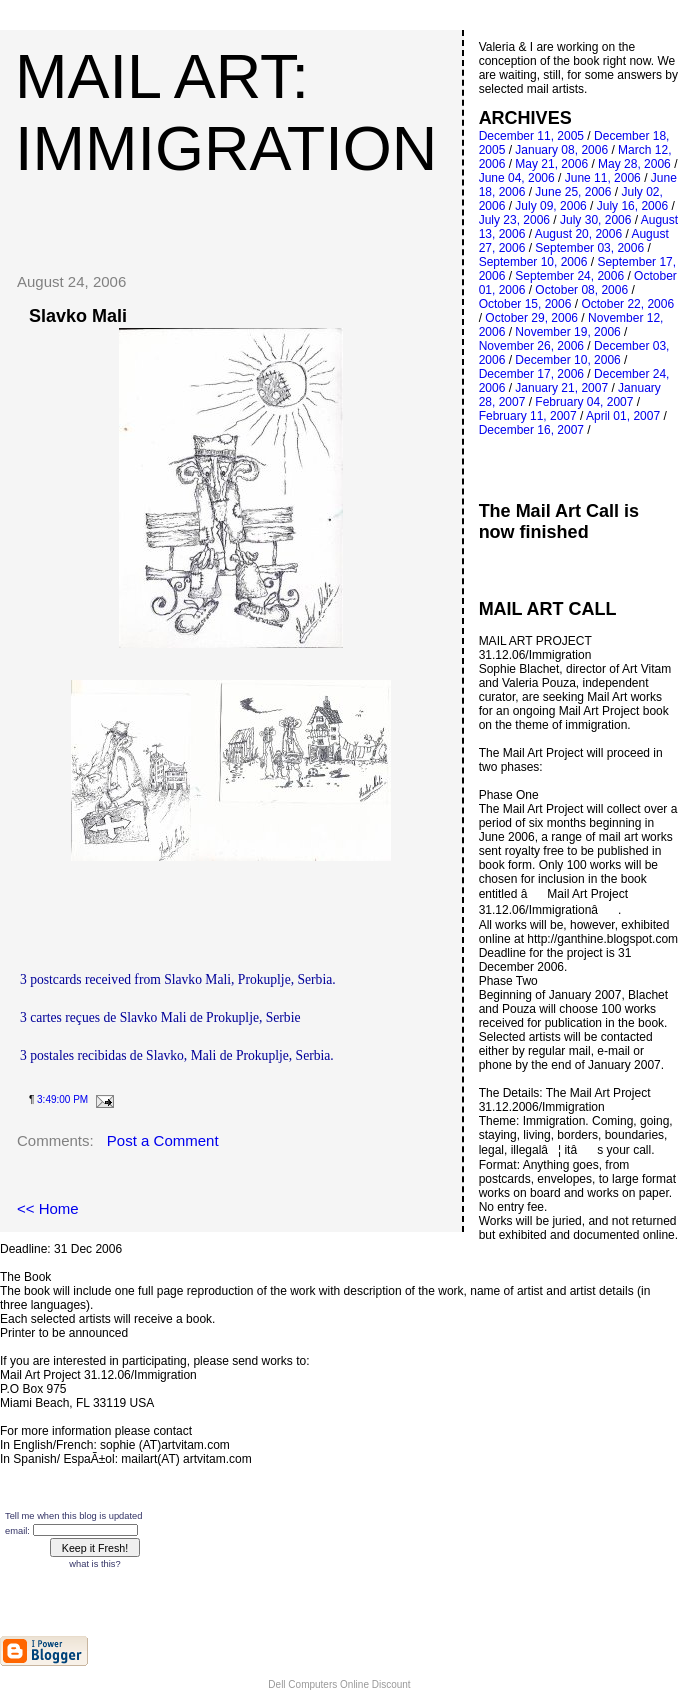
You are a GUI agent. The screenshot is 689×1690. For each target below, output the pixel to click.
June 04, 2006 (517, 178)
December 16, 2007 (531, 430)
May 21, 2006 (551, 164)
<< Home (48, 1208)
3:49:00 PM (62, 1099)
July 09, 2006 (550, 206)
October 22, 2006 (627, 304)
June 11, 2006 (603, 178)
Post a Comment (163, 1140)
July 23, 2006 (514, 220)
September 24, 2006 (569, 276)
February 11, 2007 (528, 416)
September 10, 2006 (533, 262)
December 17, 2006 (531, 374)
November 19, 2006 (567, 332)
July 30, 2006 (595, 220)
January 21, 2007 (561, 388)
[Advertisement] (237, 214)
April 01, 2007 (623, 416)
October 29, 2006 (531, 318)
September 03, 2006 (589, 248)
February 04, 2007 (584, 402)
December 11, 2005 (531, 136)
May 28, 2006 (634, 164)
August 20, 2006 (578, 234)
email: (17, 1531)
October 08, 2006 (581, 290)
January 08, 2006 (561, 150)
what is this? (94, 1564)
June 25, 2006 (573, 192)
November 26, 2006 (531, 346)
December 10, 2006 (567, 360)
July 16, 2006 (632, 206)
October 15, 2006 (525, 304)
